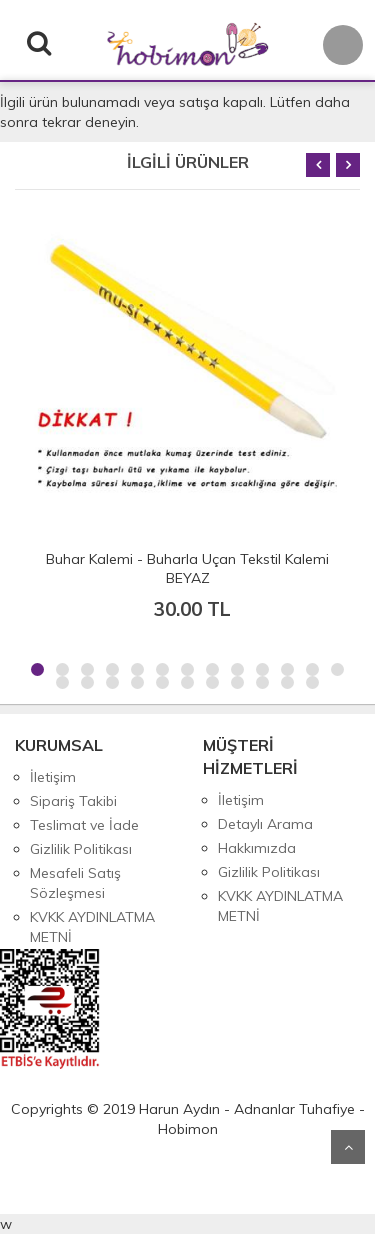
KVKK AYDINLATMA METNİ (92, 927)
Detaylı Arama (265, 824)
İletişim (53, 777)
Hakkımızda (257, 848)
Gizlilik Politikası (81, 849)
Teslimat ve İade (84, 825)
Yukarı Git (348, 1147)
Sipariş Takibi (73, 801)
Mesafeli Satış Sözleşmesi (75, 883)
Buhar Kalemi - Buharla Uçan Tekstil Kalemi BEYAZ (187, 568)
